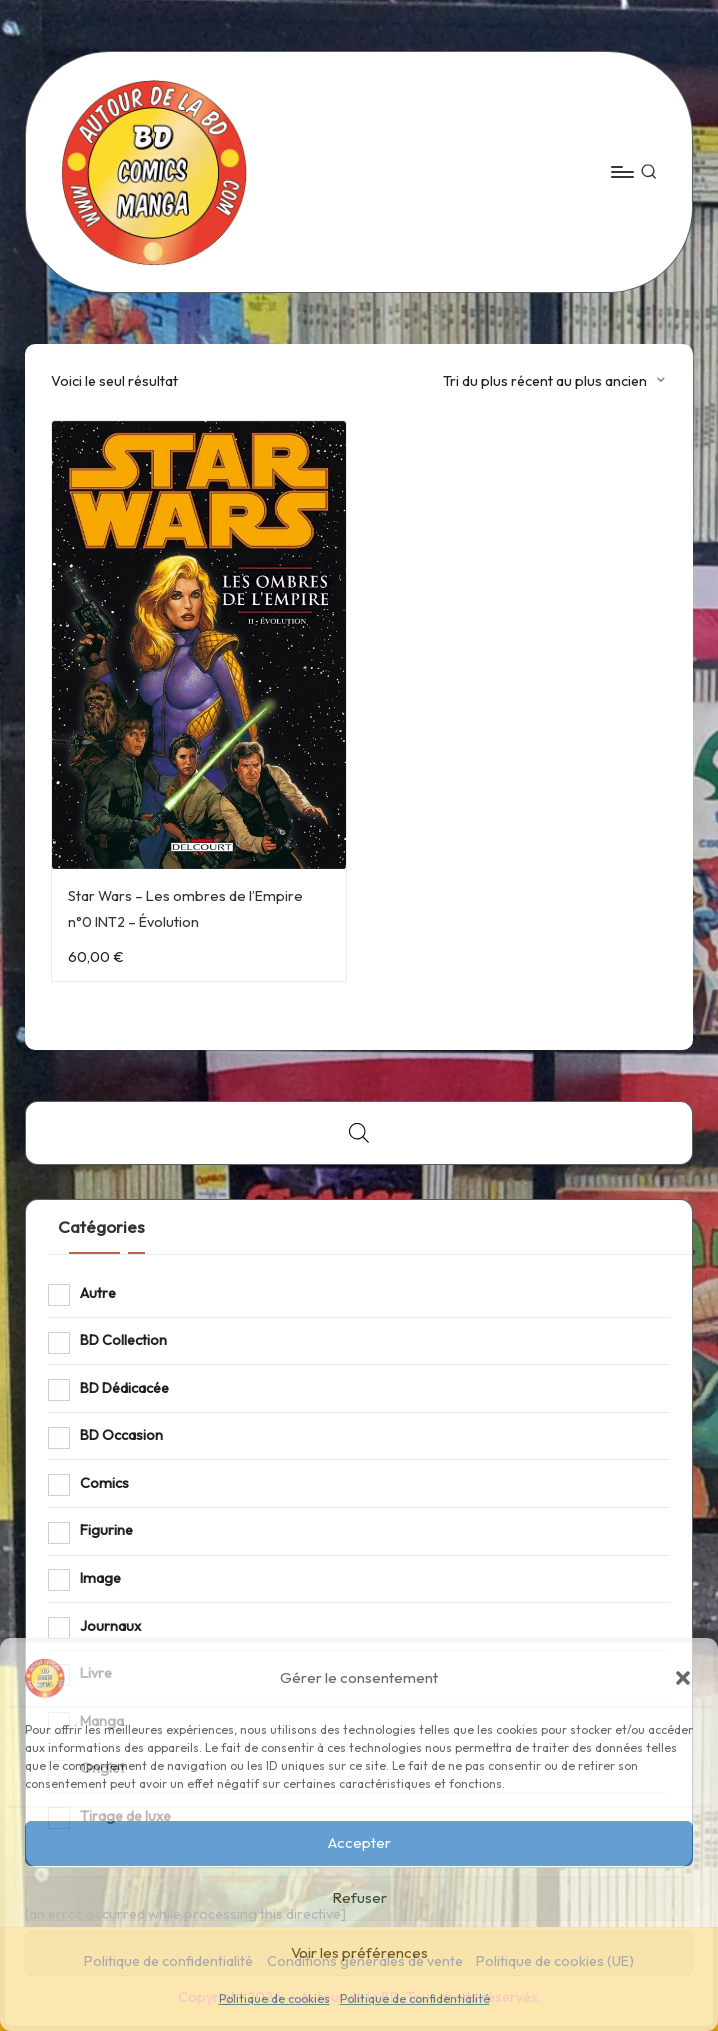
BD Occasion (121, 1435)
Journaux (110, 1626)
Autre (98, 1293)
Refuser (359, 1897)
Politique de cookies (274, 1998)
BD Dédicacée (124, 1388)
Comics (104, 1483)
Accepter (359, 1842)
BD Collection (123, 1340)
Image (100, 1578)
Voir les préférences (359, 1952)
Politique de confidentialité (415, 1998)
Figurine (106, 1530)
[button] (683, 1678)
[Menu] (621, 172)
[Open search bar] (359, 1132)
